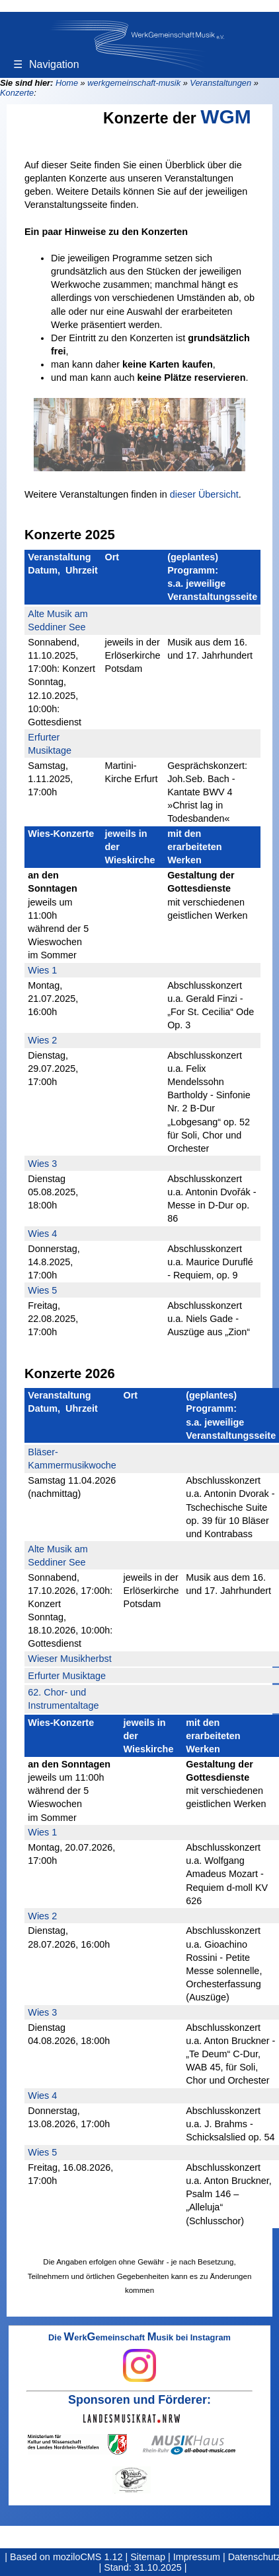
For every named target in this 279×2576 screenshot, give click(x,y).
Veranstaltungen (220, 83)
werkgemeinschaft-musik (133, 83)
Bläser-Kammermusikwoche (72, 1458)
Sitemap (147, 2557)
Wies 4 (42, 1233)
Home (67, 83)
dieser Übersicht (204, 494)
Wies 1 (42, 970)
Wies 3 (42, 1163)
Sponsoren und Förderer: (139, 2399)
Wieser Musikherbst (69, 1658)
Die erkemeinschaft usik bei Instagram (139, 2357)
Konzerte (17, 93)
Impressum (196, 2557)
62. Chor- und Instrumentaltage (63, 1699)
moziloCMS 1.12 (88, 2557)
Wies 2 (42, 1040)
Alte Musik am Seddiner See (57, 620)
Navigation (46, 64)
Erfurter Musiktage (49, 744)
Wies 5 (42, 1290)
